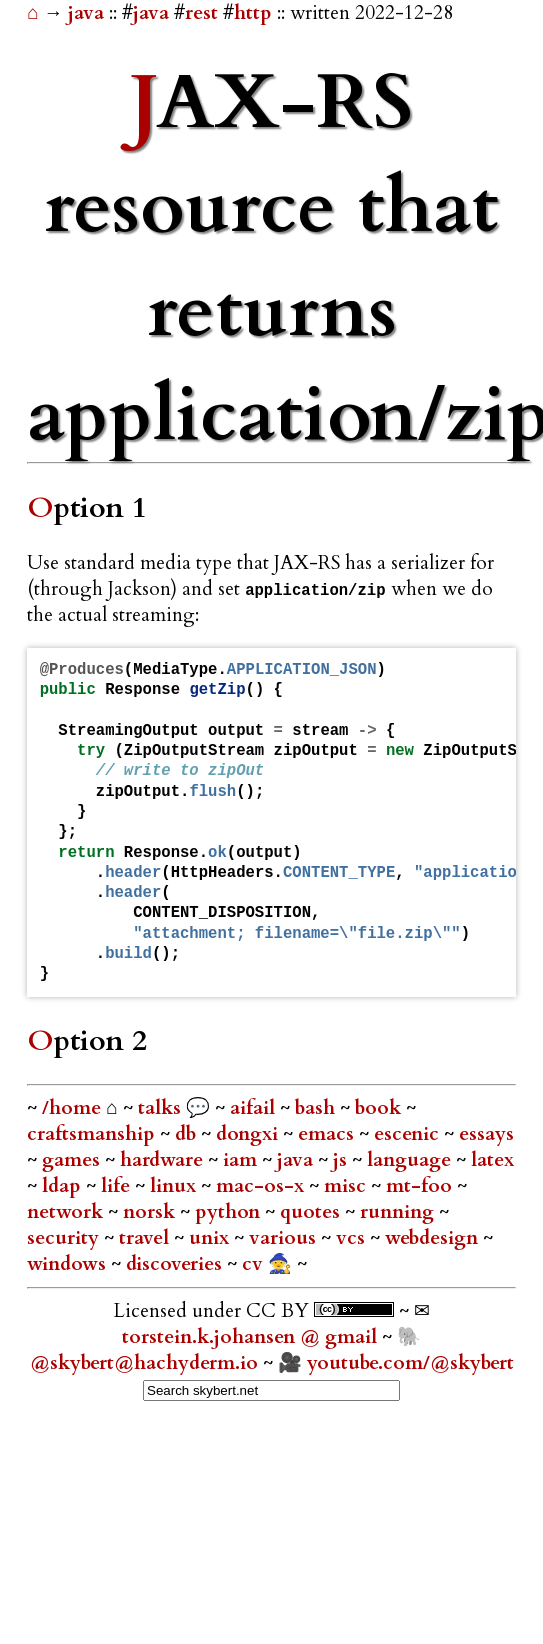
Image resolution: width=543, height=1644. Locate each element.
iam (242, 1160)
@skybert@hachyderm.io (144, 1363)
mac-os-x (262, 1186)
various (285, 1238)
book (380, 1108)
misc (347, 1186)
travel (146, 1238)
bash (317, 1108)
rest (201, 13)
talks (159, 1108)
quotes (312, 1212)
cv (255, 1264)
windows (69, 1264)
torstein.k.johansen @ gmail (252, 1337)
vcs (353, 1238)
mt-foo (421, 1186)
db (188, 1134)
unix (211, 1238)
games (73, 1160)
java (88, 13)
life (118, 1186)
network (67, 1212)
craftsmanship (93, 1134)
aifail (255, 1108)
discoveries (176, 1264)
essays (486, 1134)
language (411, 1160)
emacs (328, 1134)
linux (175, 1186)
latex (492, 1160)
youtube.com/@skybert (410, 1363)
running (399, 1212)
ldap (64, 1186)
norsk (151, 1212)
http (253, 13)
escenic (409, 1134)
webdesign (434, 1238)
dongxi (249, 1134)
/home (71, 1108)
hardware (164, 1160)
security (65, 1238)
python (230, 1212)
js (342, 1160)
